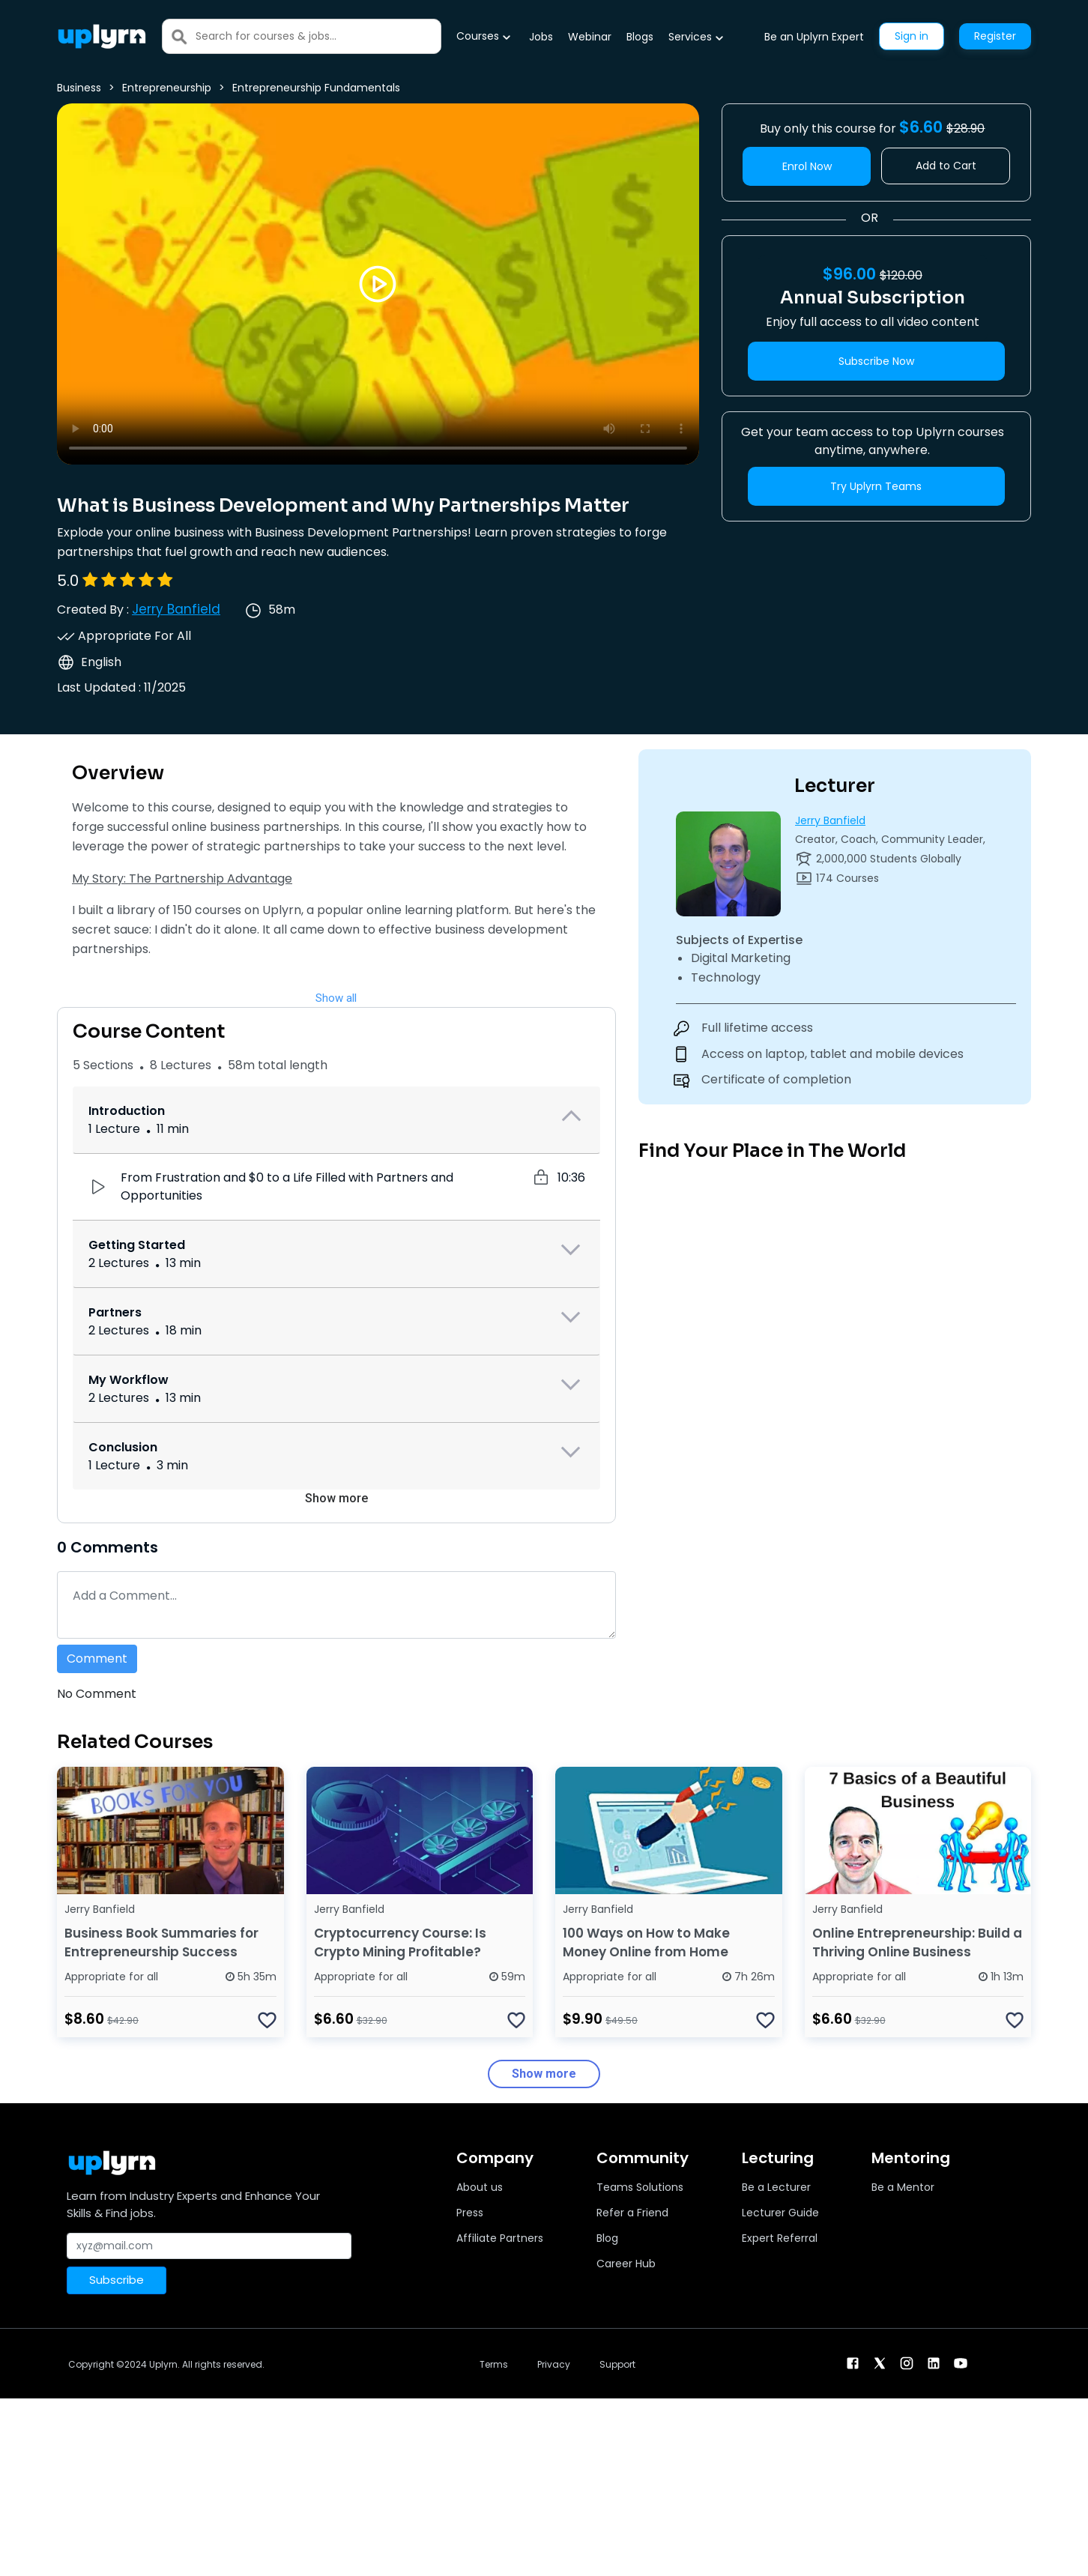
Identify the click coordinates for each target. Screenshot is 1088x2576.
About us (479, 2187)
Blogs (639, 36)
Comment (97, 1658)
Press (469, 2212)
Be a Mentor (902, 2187)
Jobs (541, 36)
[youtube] (960, 2363)
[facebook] (852, 2363)
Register (995, 35)
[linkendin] (933, 2363)
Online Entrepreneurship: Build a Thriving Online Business (917, 1942)
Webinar (589, 36)
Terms (494, 2364)
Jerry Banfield (176, 609)
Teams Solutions (639, 2187)
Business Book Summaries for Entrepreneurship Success (161, 1942)
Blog (607, 2238)
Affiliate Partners (499, 2238)
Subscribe (116, 2280)
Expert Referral (779, 2238)
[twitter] (879, 2363)
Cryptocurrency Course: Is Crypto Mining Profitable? (400, 1942)
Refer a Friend (632, 2212)
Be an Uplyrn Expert (814, 36)
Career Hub (626, 2263)
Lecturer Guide (780, 2212)
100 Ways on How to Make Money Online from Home (646, 1942)
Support (617, 2364)
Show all (336, 998)
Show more (336, 1498)
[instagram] (906, 2363)
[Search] (318, 36)
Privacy (553, 2364)
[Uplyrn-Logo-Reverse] (102, 36)
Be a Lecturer (776, 2187)
